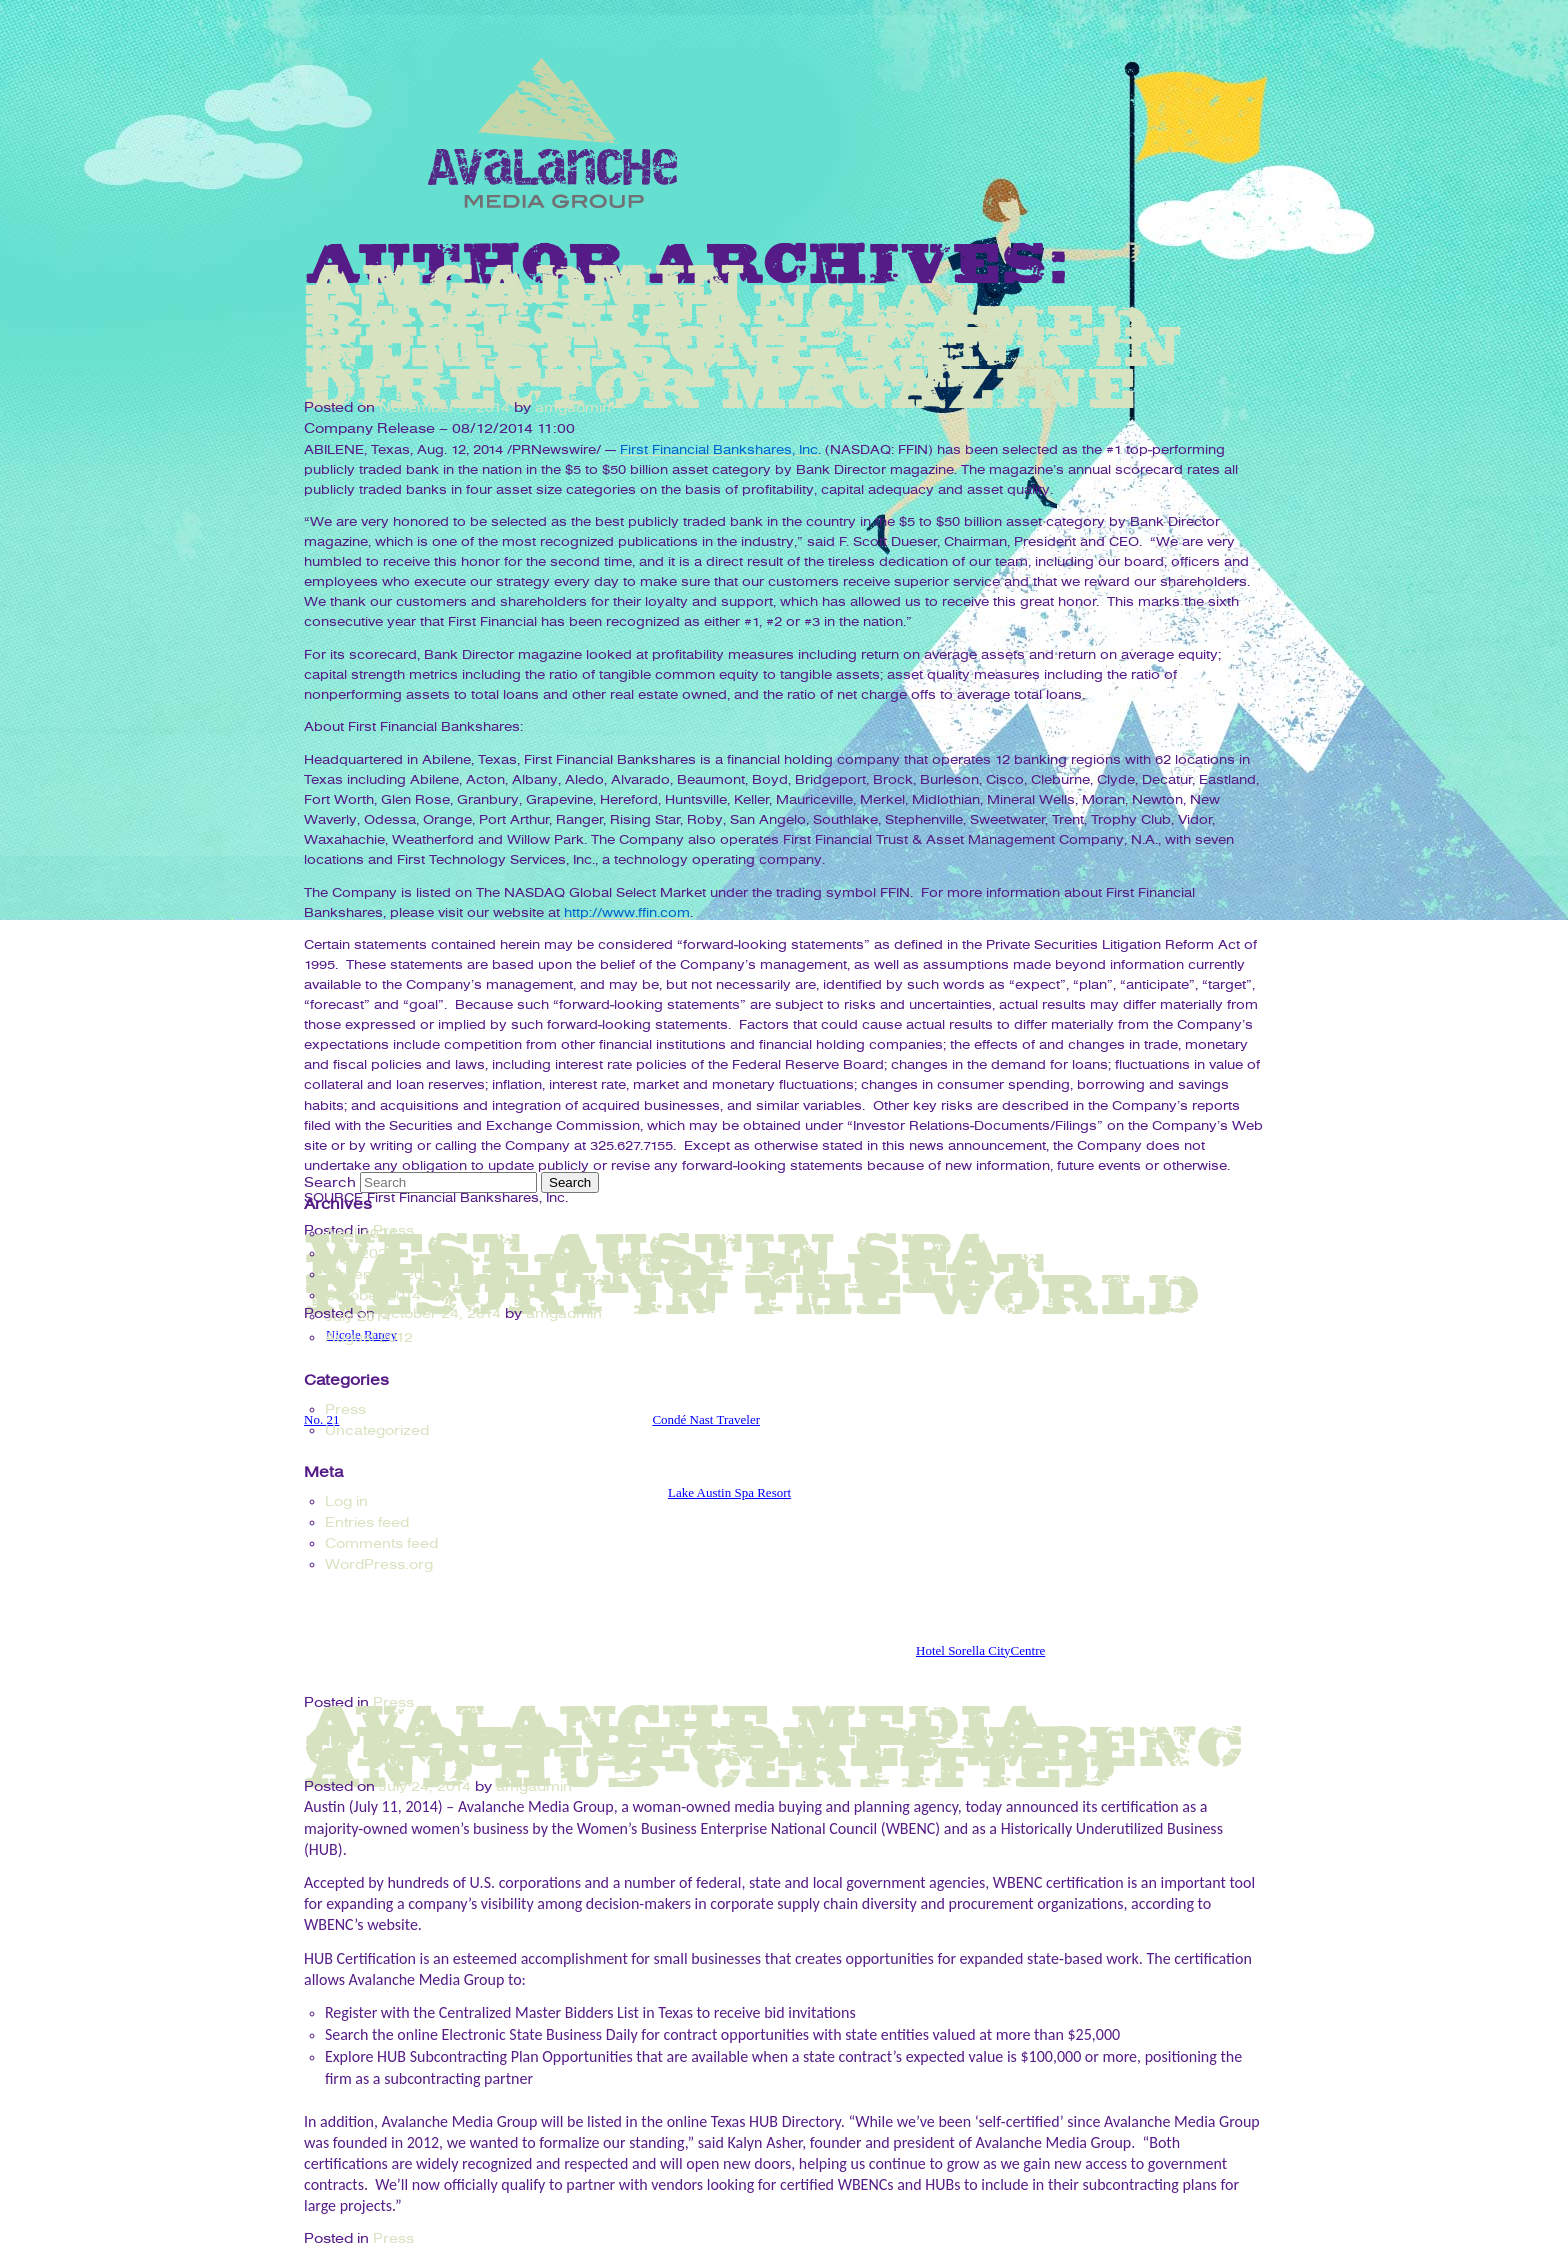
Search (330, 1182)
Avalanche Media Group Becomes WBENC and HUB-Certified (774, 1745)
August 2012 (369, 1337)
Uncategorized (377, 1430)
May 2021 (360, 1253)
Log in (346, 1501)
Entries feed (367, 1522)
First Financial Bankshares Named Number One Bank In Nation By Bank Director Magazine (743, 345)
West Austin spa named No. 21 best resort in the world (752, 1273)
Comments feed (381, 1543)
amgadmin (573, 407)
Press (393, 2238)
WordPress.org (379, 1564)
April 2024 (361, 1233)
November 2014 (382, 1274)
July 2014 (358, 1316)
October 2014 (373, 1295)
